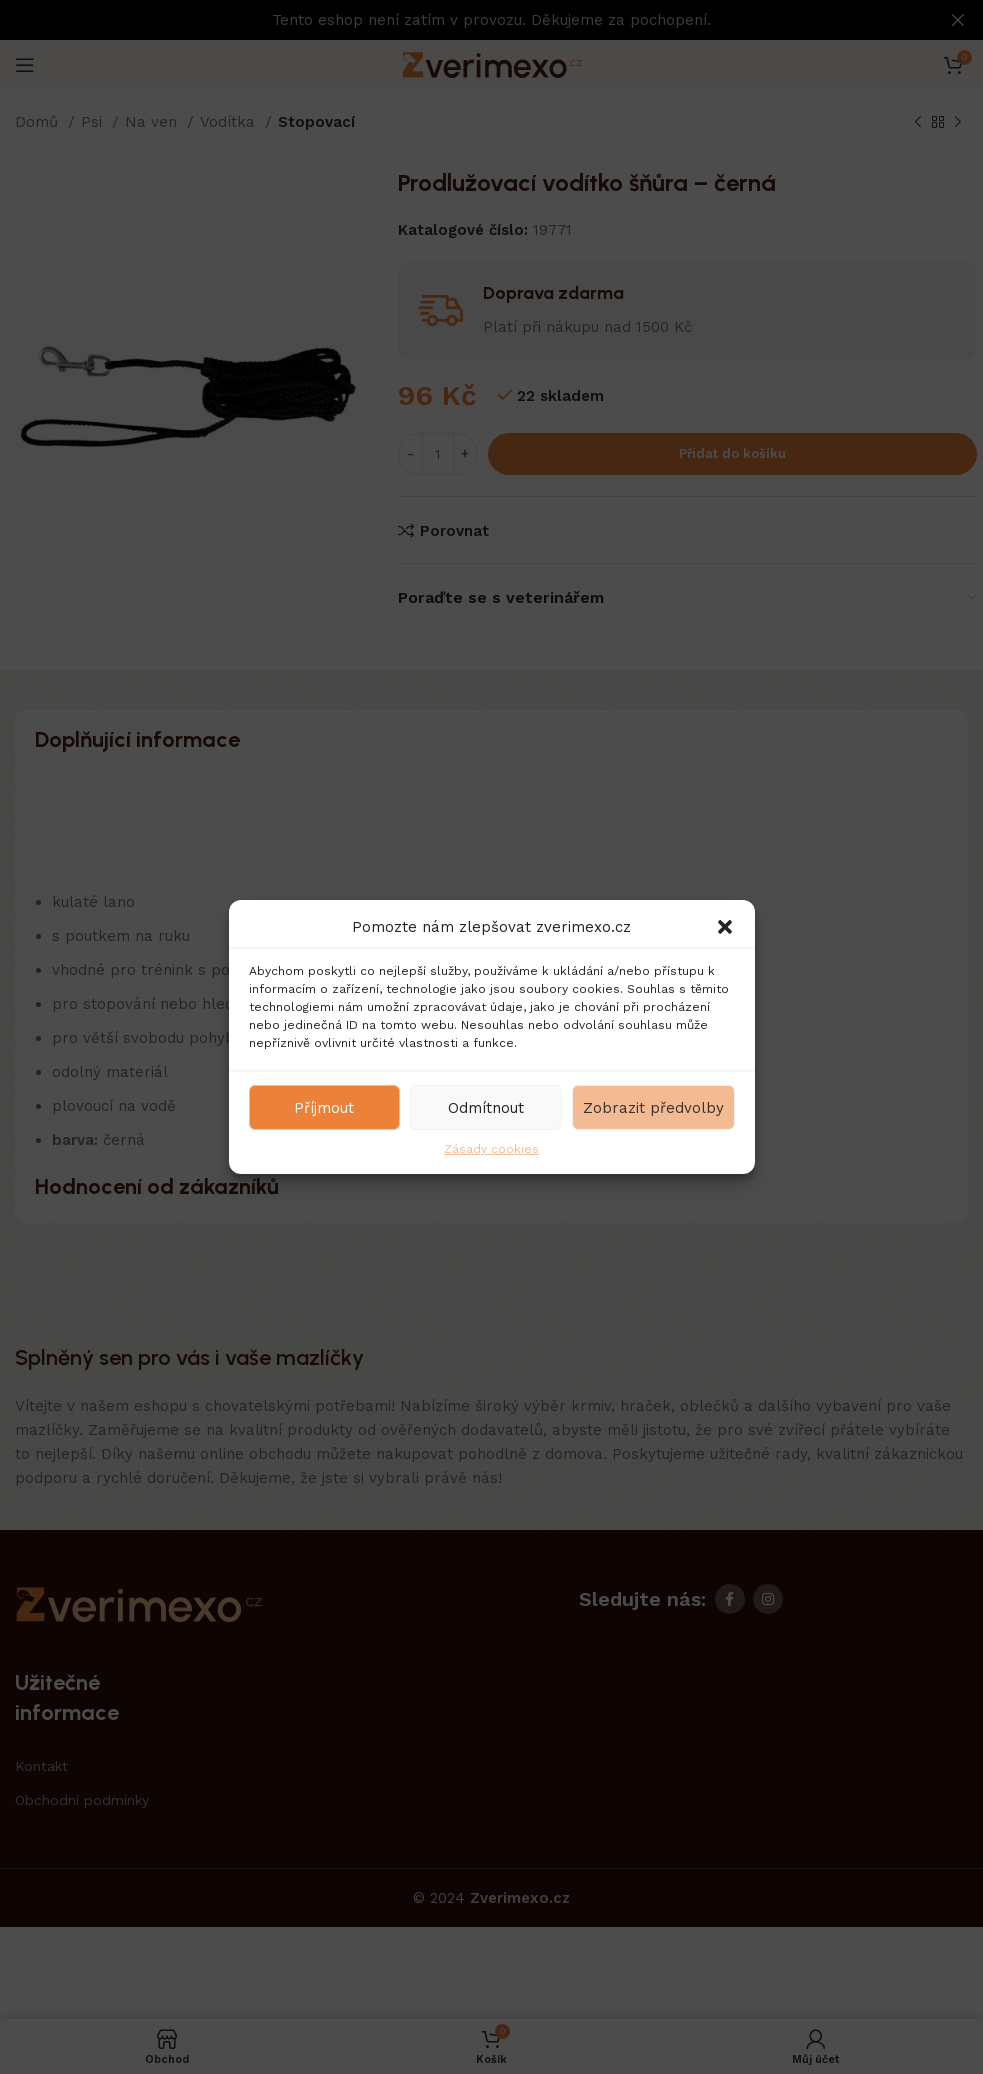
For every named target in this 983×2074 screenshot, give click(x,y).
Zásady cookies (491, 1149)
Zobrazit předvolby (653, 1107)
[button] (725, 927)
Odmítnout (486, 1107)
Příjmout (324, 1107)
